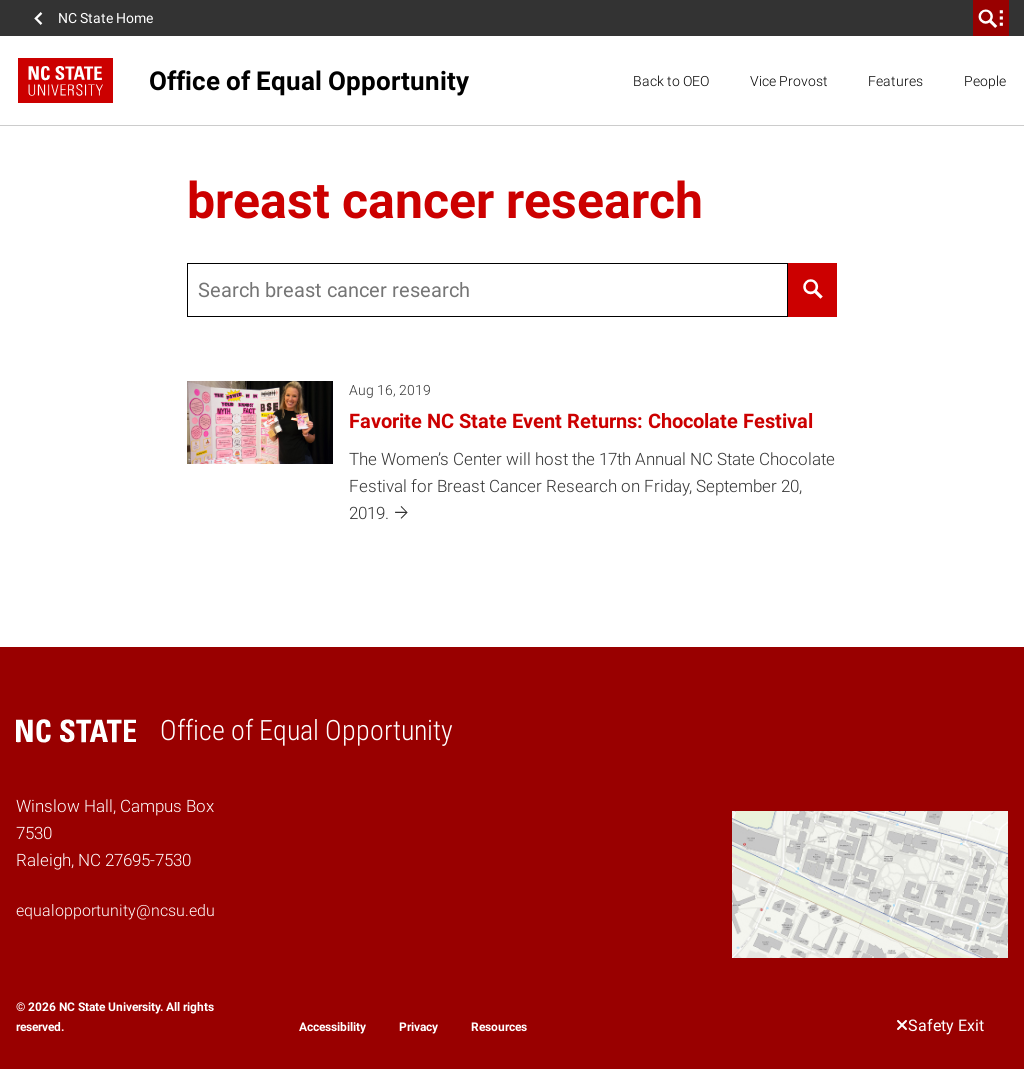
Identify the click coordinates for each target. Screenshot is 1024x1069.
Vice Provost (789, 81)
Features (895, 81)
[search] (991, 18)
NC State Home (105, 18)
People (985, 81)
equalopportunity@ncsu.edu (115, 910)
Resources (499, 1027)
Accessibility (332, 1027)
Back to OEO (671, 81)
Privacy (418, 1027)
